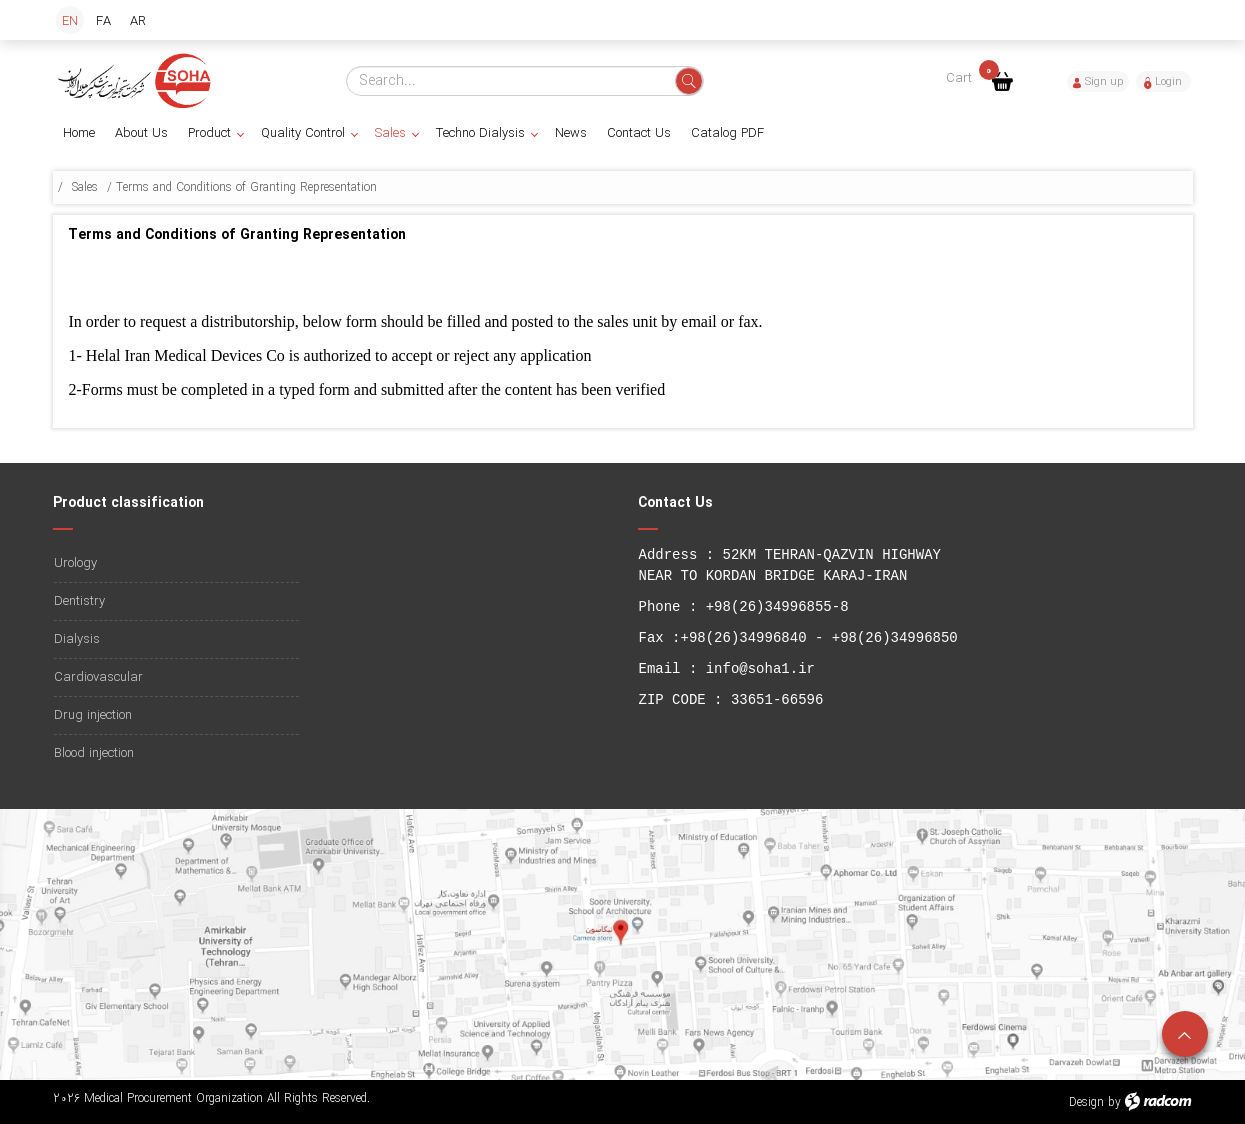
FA (103, 21)
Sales (85, 187)
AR (138, 21)
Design (1086, 1102)
